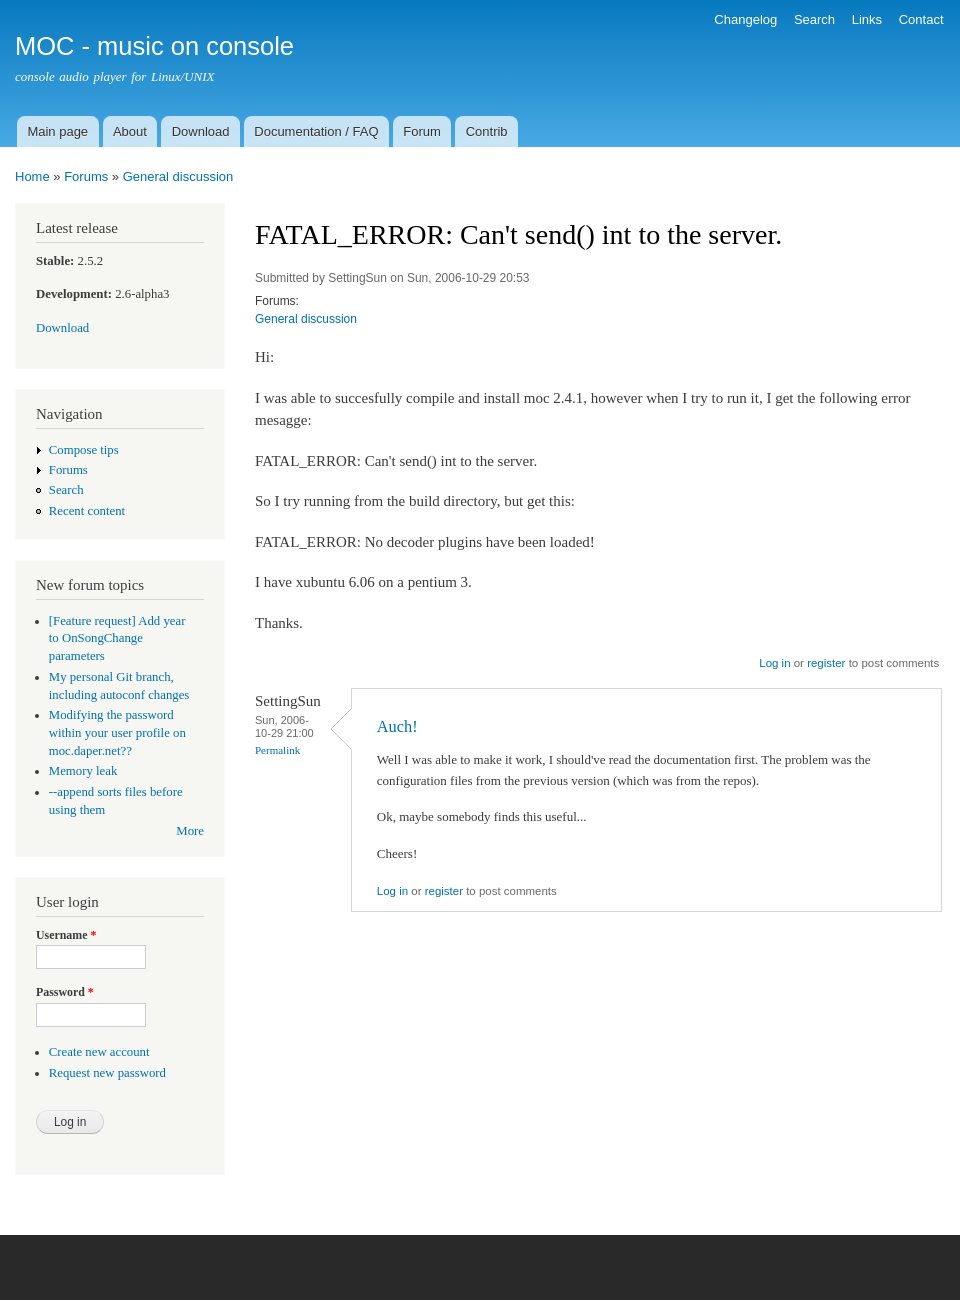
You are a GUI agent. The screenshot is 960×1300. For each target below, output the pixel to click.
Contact (921, 19)
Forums (86, 176)
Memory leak (83, 771)
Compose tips (84, 450)
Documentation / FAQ (316, 131)
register (826, 663)
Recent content (87, 511)
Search (814, 19)
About (130, 131)
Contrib (487, 131)
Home (32, 176)
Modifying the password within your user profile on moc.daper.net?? (117, 733)
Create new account (99, 1052)
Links (867, 19)
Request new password (107, 1073)
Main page (57, 131)
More (190, 831)
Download (201, 131)
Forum (422, 131)
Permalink (277, 750)
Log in (774, 663)
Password (65, 992)
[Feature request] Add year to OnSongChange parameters (117, 639)
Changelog (745, 19)
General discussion (178, 176)
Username (66, 935)
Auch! (397, 726)
